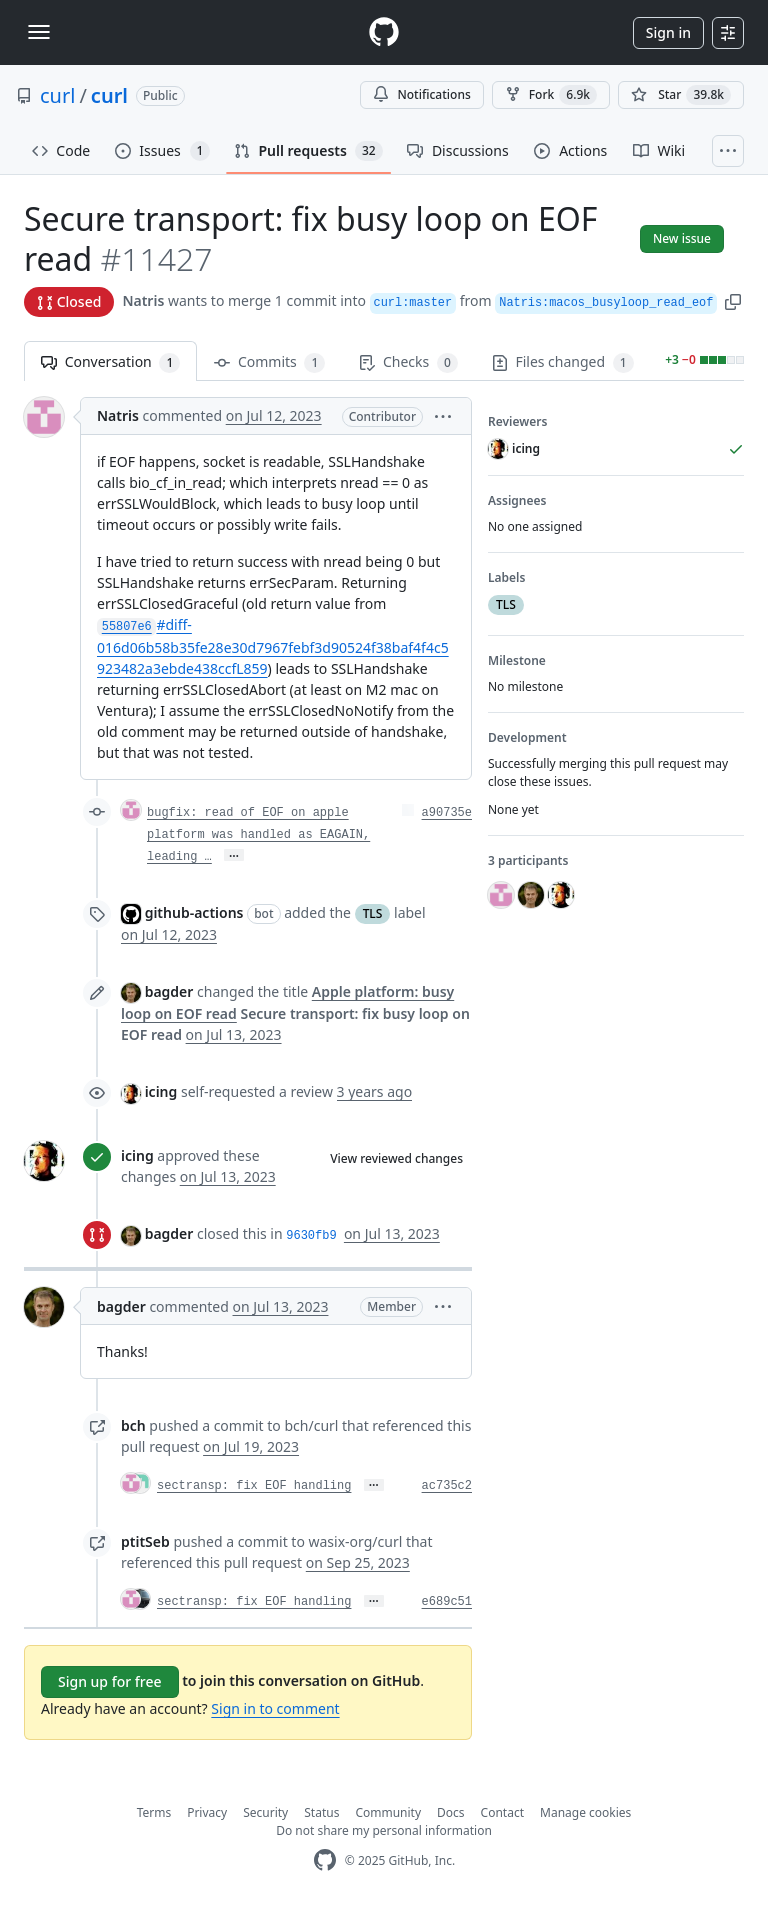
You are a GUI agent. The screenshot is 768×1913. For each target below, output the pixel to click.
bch (133, 1425)
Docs (451, 1812)
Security (265, 1812)
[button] (733, 300)
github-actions (194, 912)
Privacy (207, 1812)
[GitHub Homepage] (325, 1860)
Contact (502, 1812)
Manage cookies (585, 1812)
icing (161, 1091)
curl (57, 95)
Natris (143, 300)
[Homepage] (384, 32)
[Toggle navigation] (39, 32)
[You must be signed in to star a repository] (681, 95)
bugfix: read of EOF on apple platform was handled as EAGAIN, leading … (258, 835)
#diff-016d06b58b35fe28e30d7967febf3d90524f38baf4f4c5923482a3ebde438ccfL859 (273, 646)
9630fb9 (311, 1236)
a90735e (447, 813)
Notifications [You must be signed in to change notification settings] (421, 94)
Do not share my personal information (384, 1830)
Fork (551, 95)
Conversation (110, 362)
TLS (373, 913)
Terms (154, 1812)
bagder (169, 991)
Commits (269, 362)
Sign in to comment (275, 1708)
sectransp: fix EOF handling (254, 1486)
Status (321, 1812)
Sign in (668, 32)
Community (388, 1812)
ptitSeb (145, 1541)
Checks (408, 362)
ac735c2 (447, 1486)
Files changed (563, 362)
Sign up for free (110, 1681)
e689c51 (447, 1602)
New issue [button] (682, 238)
